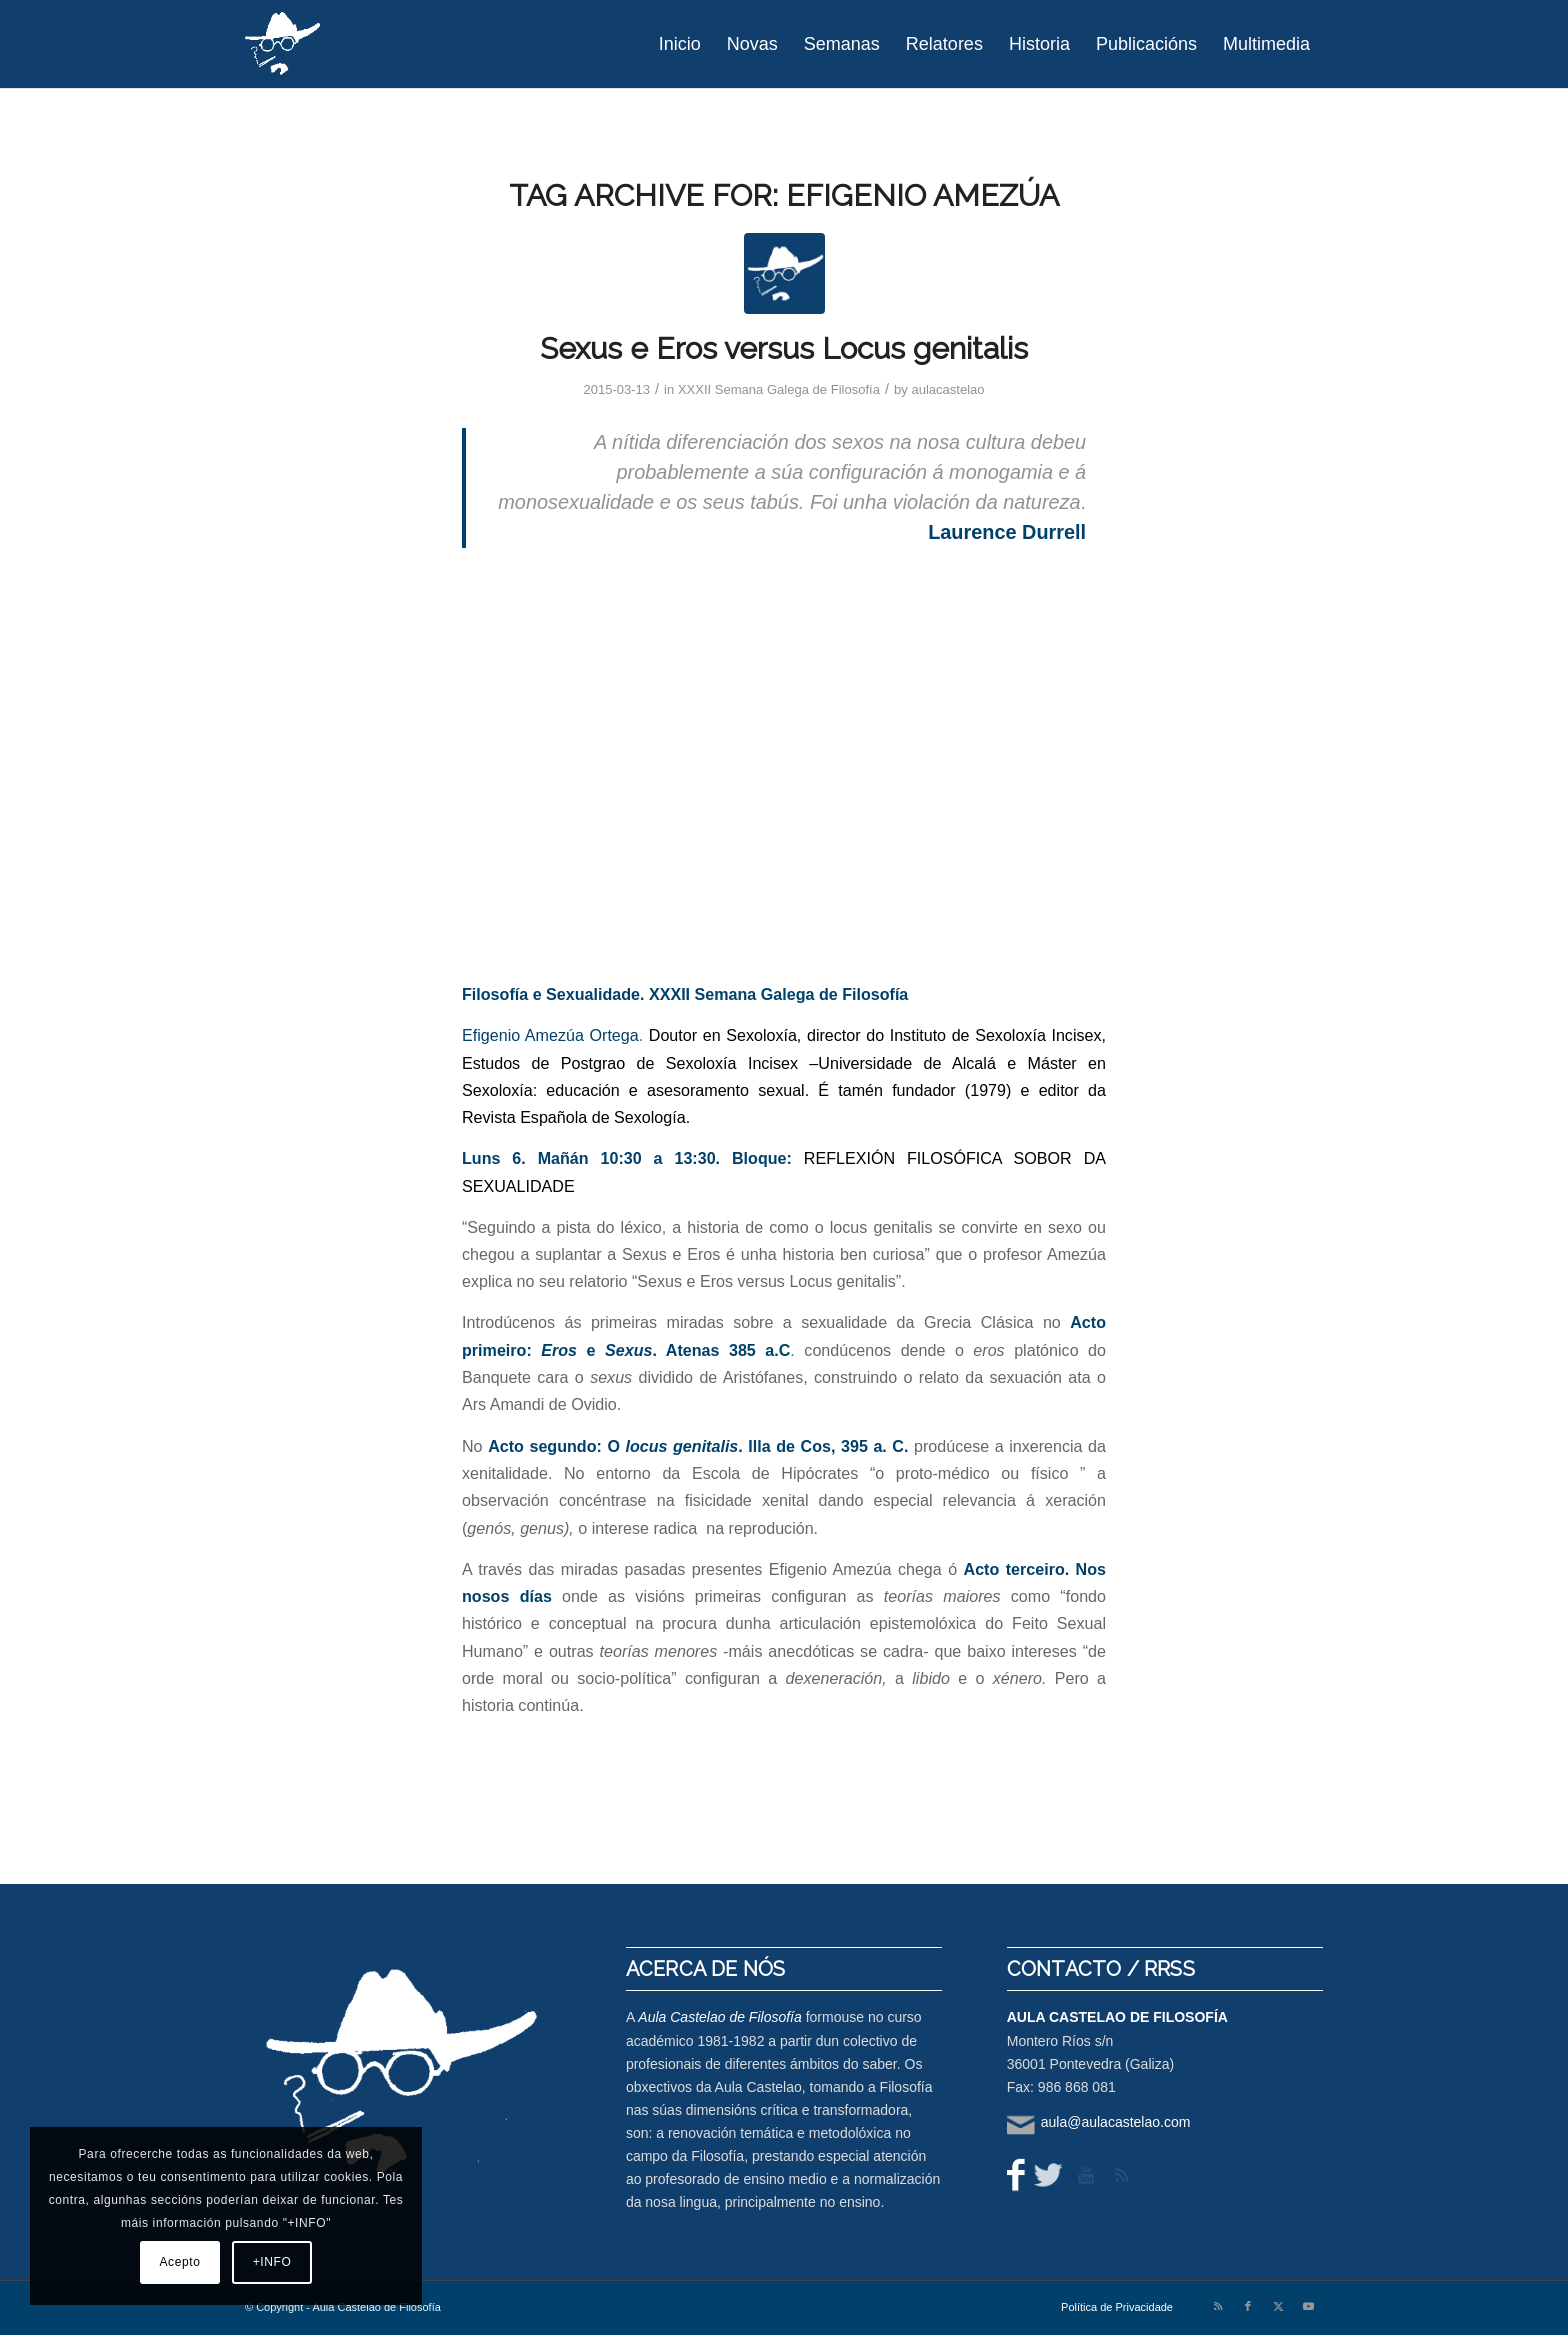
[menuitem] (680, 44)
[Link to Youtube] (1308, 2306)
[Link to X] (1278, 2306)
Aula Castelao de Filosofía (719, 2017)
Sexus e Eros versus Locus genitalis (784, 348)
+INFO (272, 2262)
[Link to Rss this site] (1218, 2306)
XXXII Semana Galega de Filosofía (779, 389)
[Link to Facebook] (1248, 2306)
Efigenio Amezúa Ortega (550, 1035)
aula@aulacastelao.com (1116, 2122)
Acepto (180, 2262)
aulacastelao (947, 389)
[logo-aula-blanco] (283, 44)
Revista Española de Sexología (574, 1117)
